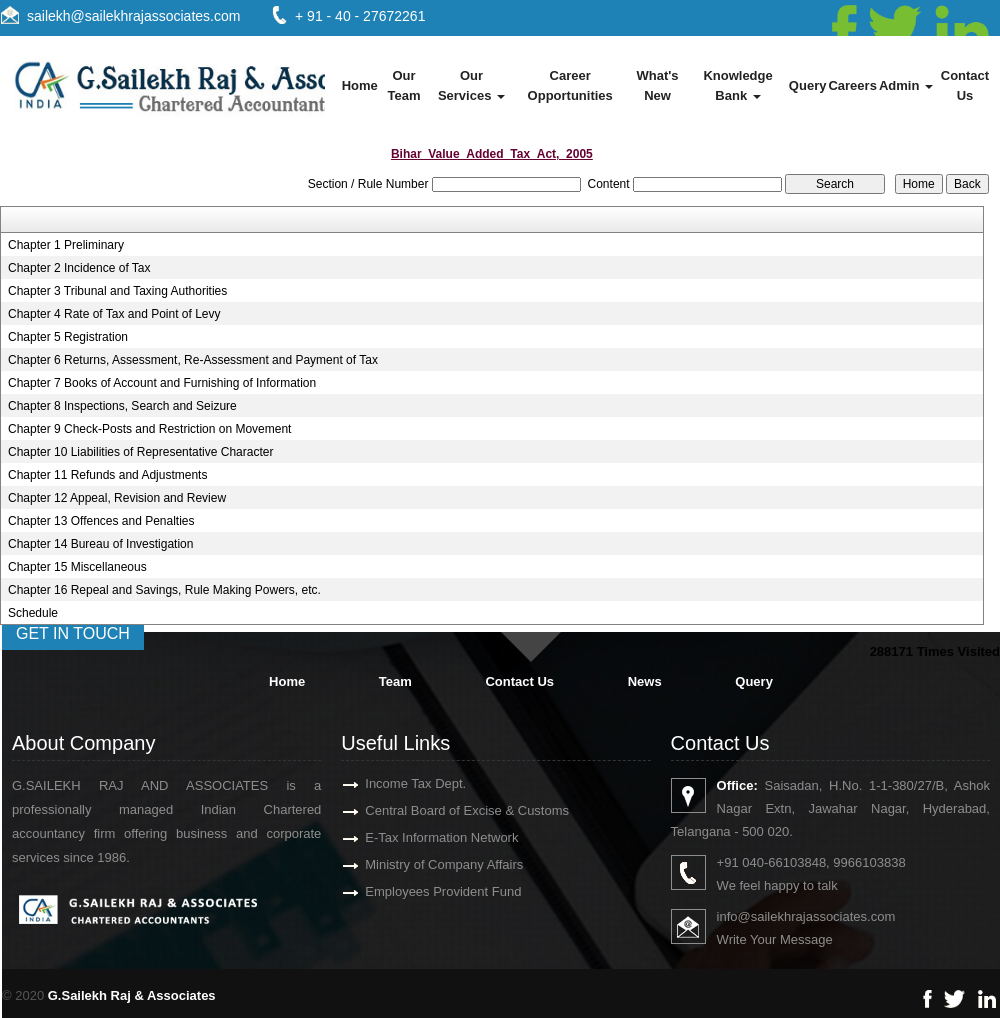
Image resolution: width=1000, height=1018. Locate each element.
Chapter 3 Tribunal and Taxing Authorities (117, 291)
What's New (657, 85)
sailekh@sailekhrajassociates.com (133, 16)
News (645, 681)
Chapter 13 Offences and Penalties (101, 521)
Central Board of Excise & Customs (444, 810)
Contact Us (965, 85)
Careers (852, 85)
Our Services (471, 85)
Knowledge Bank (737, 85)
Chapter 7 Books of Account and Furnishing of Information (162, 383)
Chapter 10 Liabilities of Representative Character (140, 452)
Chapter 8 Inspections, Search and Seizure (122, 406)
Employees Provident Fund (420, 891)
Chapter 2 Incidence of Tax (79, 268)
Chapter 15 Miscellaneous (77, 567)
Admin (906, 85)
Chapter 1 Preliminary (66, 245)
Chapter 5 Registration (68, 337)
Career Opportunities (570, 85)
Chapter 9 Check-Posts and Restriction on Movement (149, 429)
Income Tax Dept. (392, 783)
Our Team (403, 85)
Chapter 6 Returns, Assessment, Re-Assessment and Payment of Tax (193, 360)
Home (360, 85)
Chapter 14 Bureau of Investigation (100, 544)
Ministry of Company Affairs (421, 864)
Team (395, 681)
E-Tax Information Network (418, 837)
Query (808, 85)
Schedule (33, 613)
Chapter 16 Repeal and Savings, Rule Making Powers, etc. (164, 590)
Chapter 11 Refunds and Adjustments (107, 475)
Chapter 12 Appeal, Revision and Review (117, 498)
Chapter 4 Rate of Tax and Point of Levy (114, 314)
